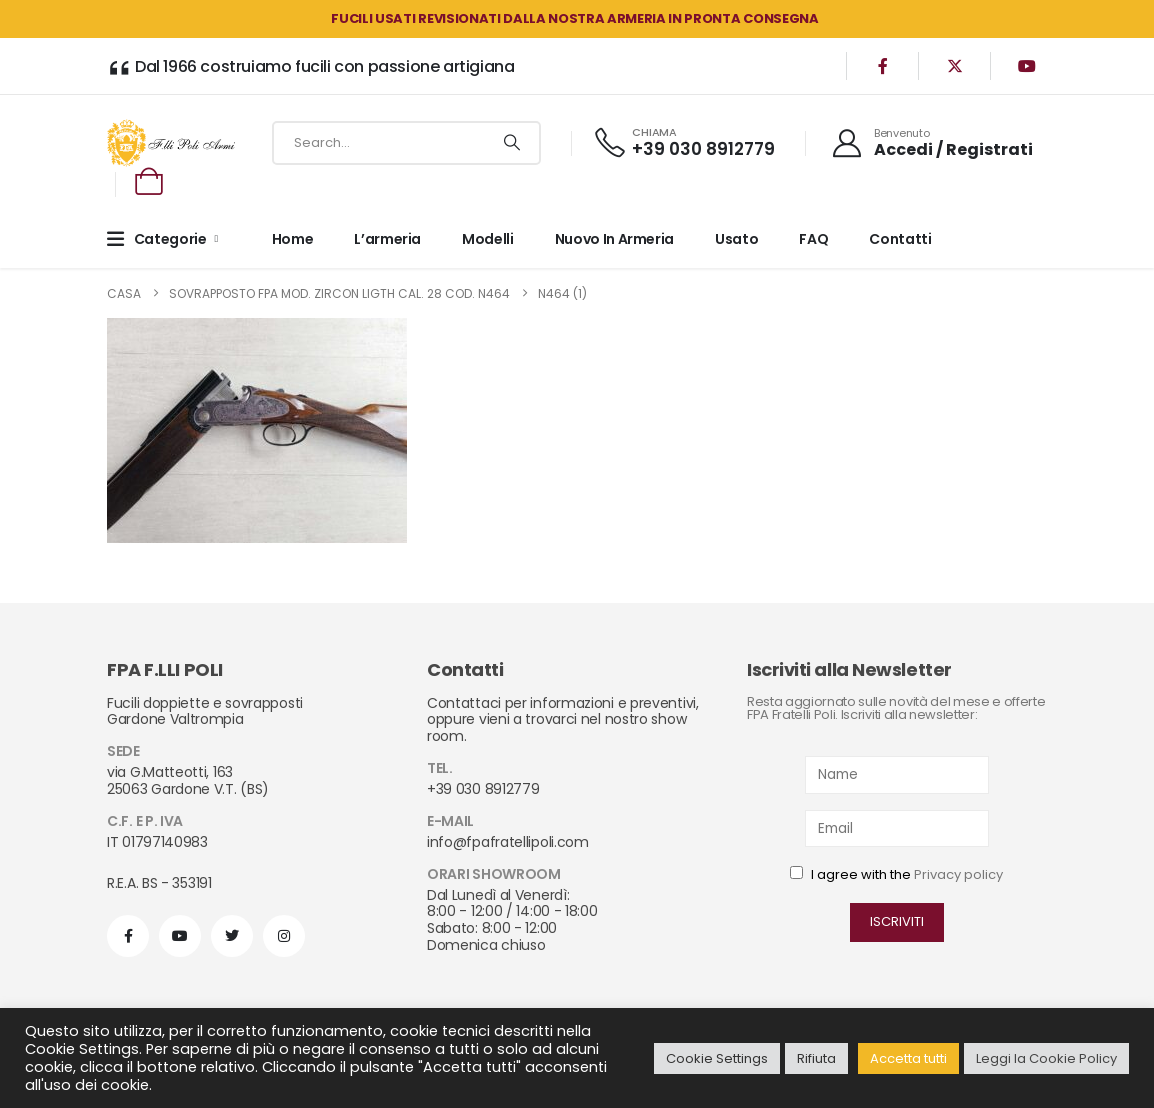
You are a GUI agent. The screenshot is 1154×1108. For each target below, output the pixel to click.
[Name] (897, 774)
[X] (955, 66)
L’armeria (387, 239)
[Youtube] (1027, 66)
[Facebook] (883, 66)
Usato (736, 239)
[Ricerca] (511, 143)
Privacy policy (958, 874)
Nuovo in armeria (614, 239)
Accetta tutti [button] (908, 1058)
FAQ (813, 239)
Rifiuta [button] (816, 1058)
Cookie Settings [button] (717, 1058)
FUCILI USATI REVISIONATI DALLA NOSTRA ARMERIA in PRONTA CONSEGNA (574, 18)
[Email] (897, 828)
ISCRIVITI (897, 921)
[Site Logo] (171, 142)
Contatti (900, 239)
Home (293, 239)
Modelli (488, 239)
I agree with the (896, 874)
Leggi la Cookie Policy (1046, 1058)
